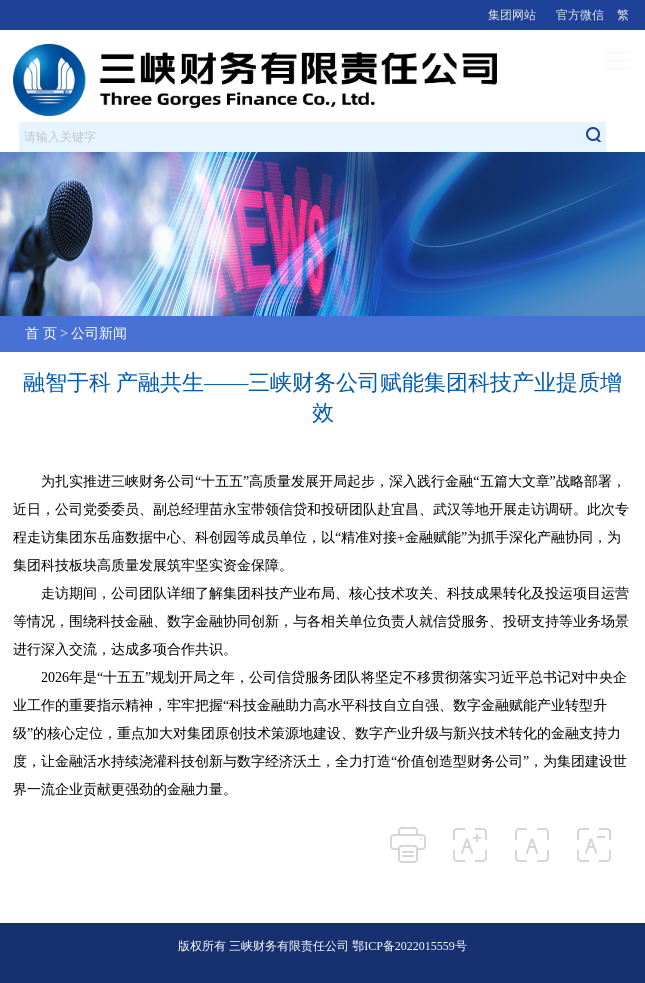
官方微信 (580, 15)
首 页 (41, 333)
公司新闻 (99, 333)
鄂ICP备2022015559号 (409, 946)
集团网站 (512, 15)
